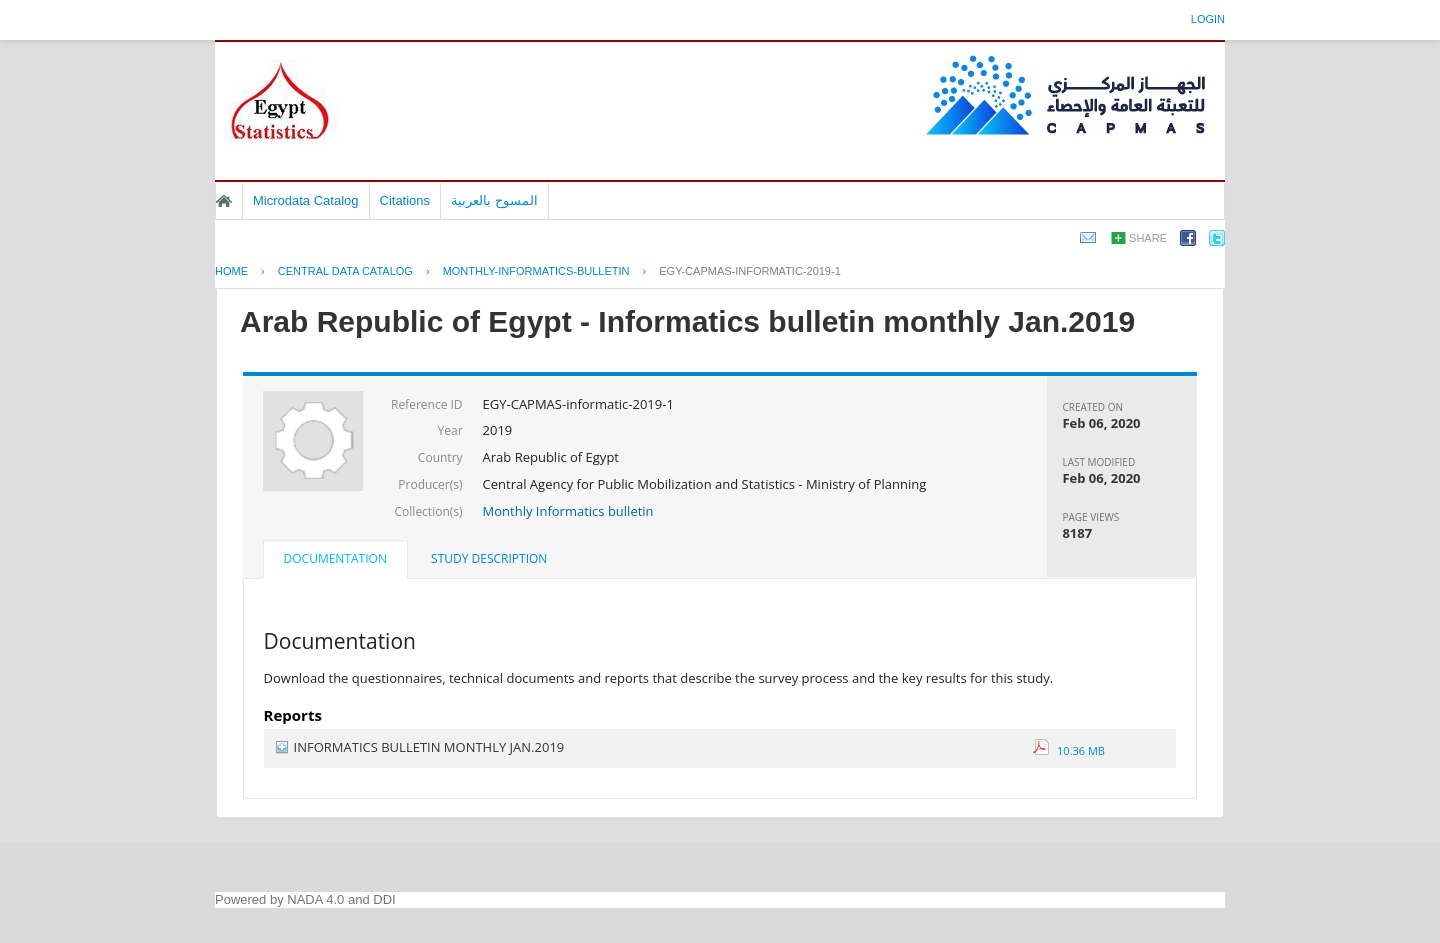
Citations (405, 200)
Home (224, 201)
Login (1208, 19)
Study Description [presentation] (489, 558)
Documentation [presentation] (335, 558)
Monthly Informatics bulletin (568, 511)
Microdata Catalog (306, 200)
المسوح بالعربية (494, 200)
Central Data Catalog (345, 271)
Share (1148, 238)
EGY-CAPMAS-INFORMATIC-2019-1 (750, 271)
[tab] (335, 561)
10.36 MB (1069, 750)
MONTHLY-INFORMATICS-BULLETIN (536, 271)
